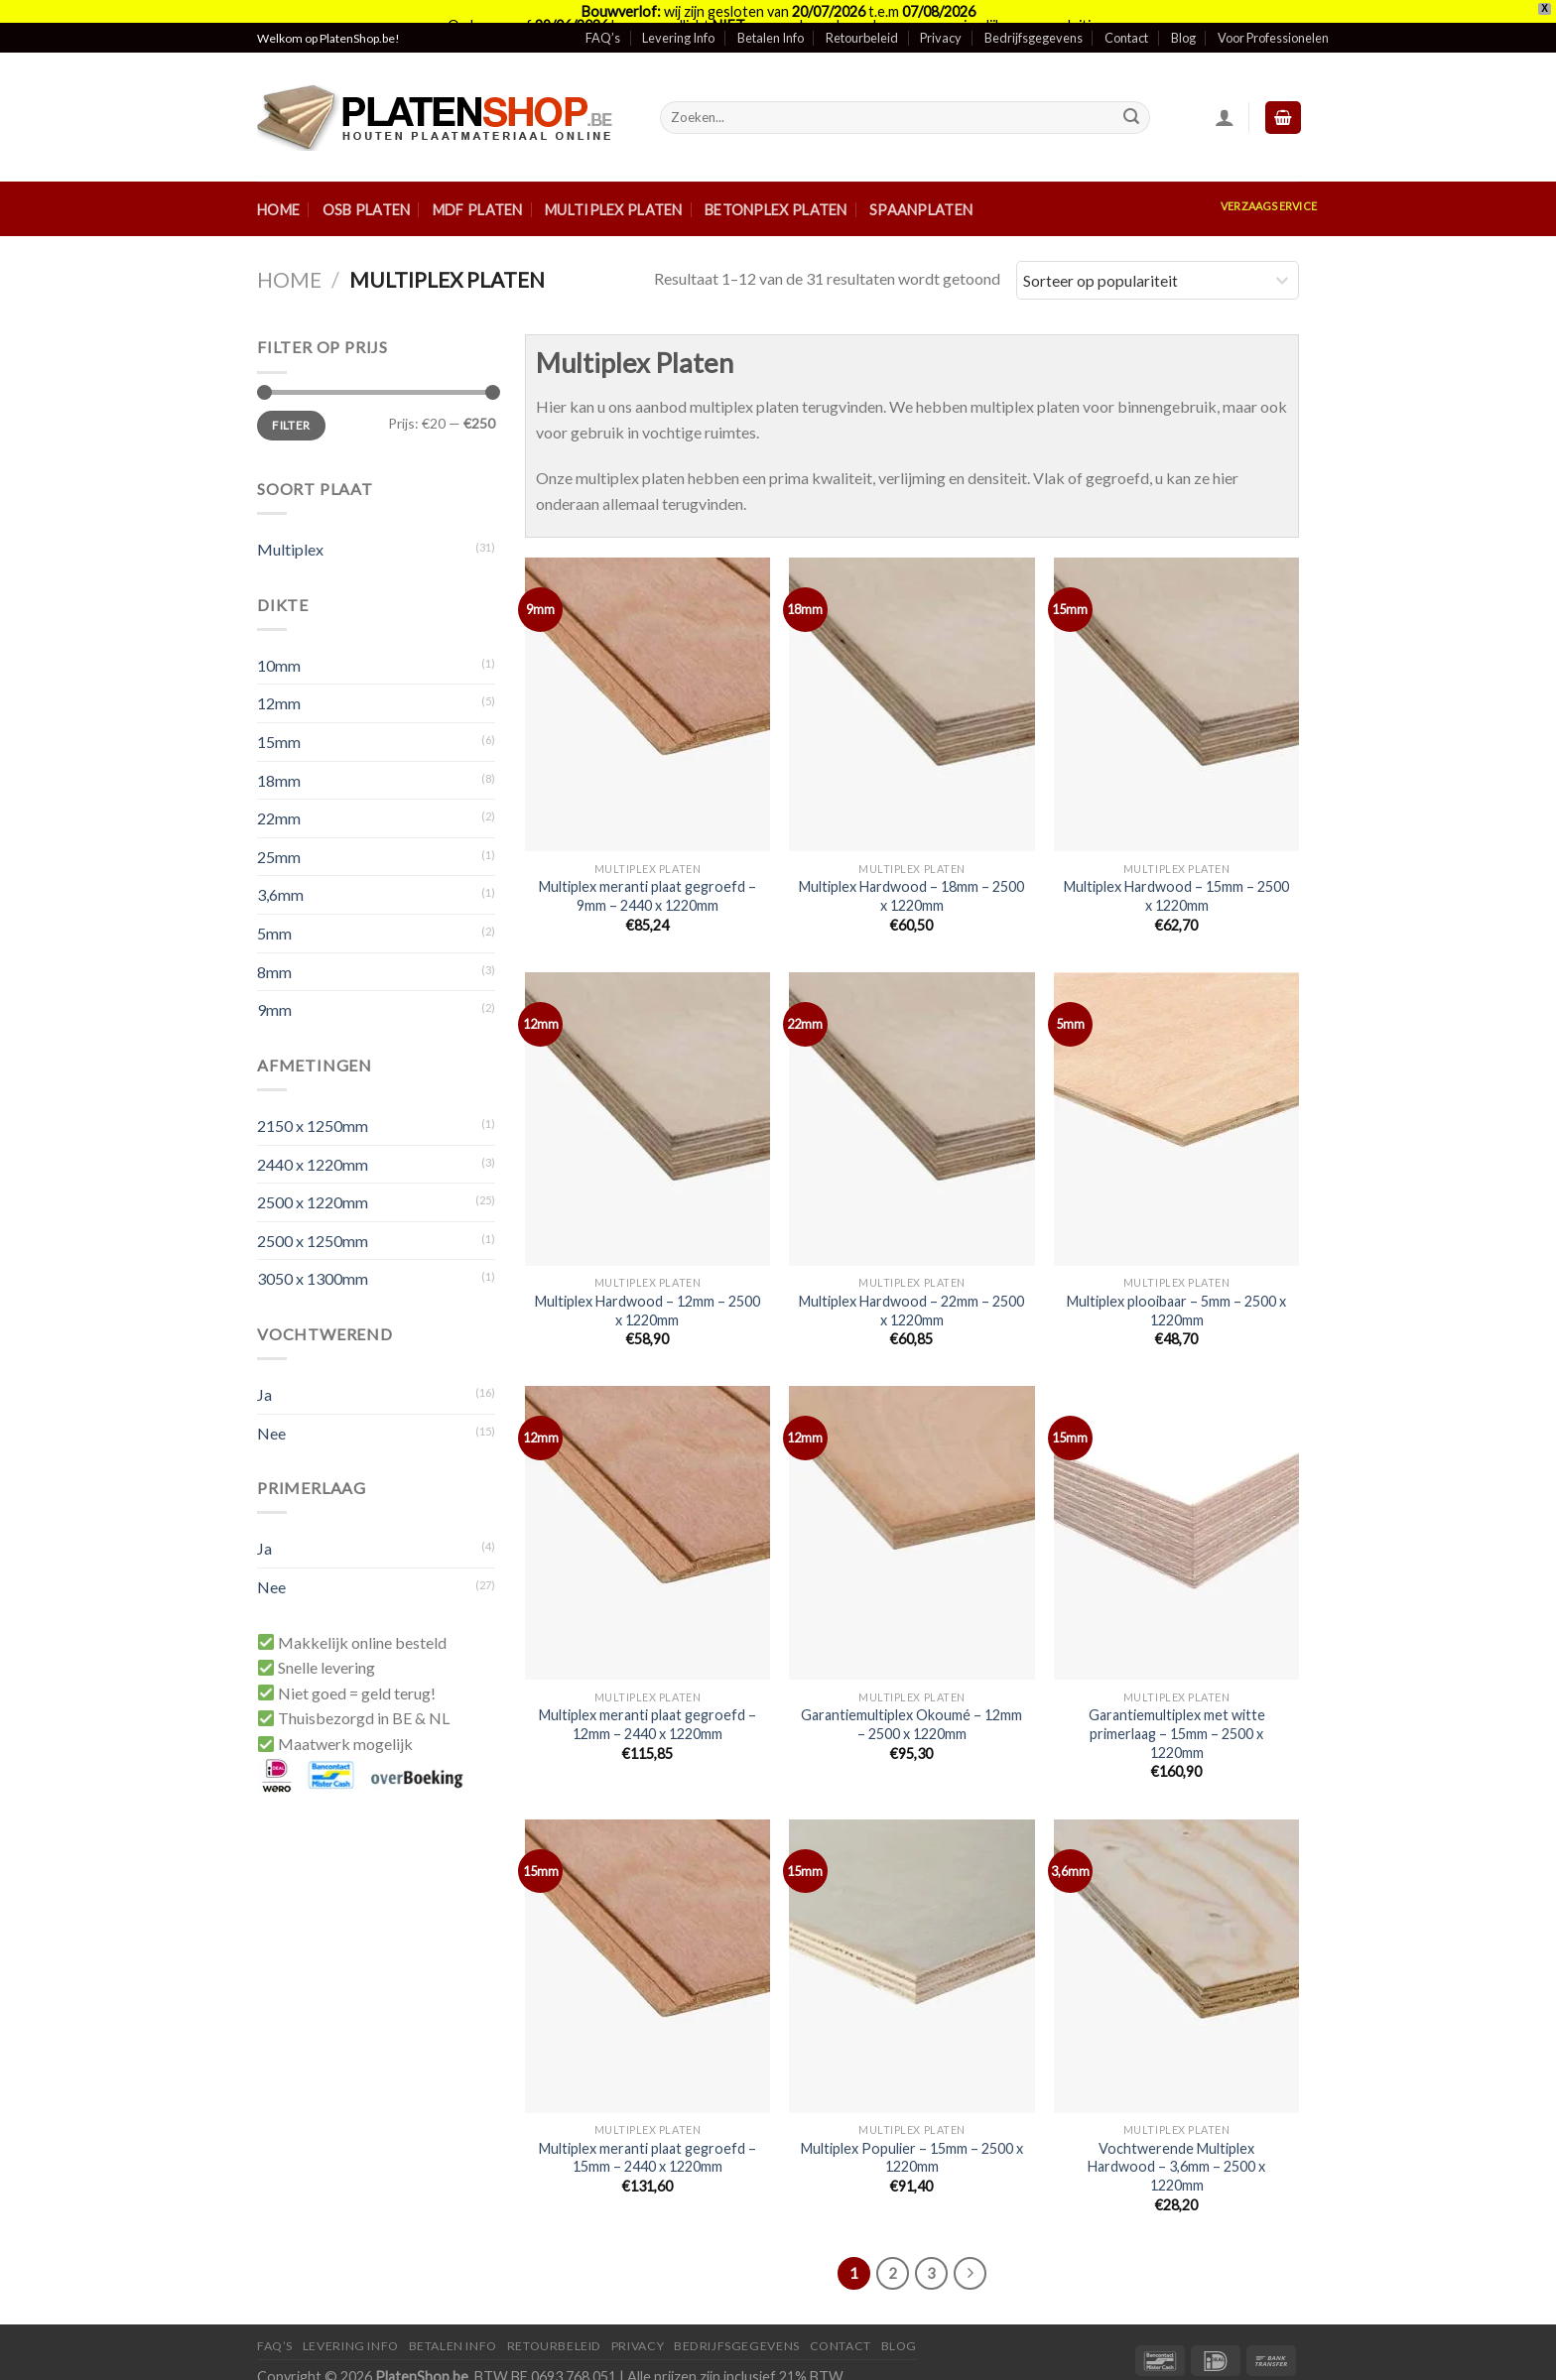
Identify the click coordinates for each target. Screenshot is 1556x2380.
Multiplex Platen (614, 187)
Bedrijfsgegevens (1033, 15)
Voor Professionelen (1273, 15)
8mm (274, 948)
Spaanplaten (920, 187)
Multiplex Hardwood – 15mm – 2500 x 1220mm (1176, 873)
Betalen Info (770, 15)
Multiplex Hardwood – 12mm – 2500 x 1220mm (647, 1288)
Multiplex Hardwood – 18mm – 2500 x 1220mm (911, 873)
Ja (264, 1371)
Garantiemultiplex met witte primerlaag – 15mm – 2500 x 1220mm (1177, 1710)
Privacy (941, 15)
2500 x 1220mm (312, 1179)
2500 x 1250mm (312, 1217)
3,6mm (280, 871)
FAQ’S (275, 2323)
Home (278, 187)
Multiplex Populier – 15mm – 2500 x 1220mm (912, 2135)
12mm (279, 680)
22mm (279, 795)
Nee (271, 1410)
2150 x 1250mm (312, 1102)
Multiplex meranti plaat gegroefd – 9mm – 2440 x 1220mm (647, 873)
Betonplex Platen (776, 187)
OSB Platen (367, 187)
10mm (279, 642)
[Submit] (1131, 95)
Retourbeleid (862, 15)
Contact (1126, 15)
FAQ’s (602, 15)
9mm (274, 986)
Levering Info (678, 15)
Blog (1183, 15)
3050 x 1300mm (312, 1255)
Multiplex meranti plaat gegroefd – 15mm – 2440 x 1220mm (647, 2135)
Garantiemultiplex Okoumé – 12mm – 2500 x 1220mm (911, 1701)
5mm (274, 910)
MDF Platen (478, 187)
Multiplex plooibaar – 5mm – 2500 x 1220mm (1176, 1288)
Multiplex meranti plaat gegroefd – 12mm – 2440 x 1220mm (647, 1701)
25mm (279, 833)
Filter (291, 402)
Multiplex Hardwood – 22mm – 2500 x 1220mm (911, 1288)
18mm (279, 757)
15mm (279, 718)
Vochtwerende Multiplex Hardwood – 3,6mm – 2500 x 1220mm (1176, 2144)
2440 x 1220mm (312, 1141)
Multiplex (290, 526)
